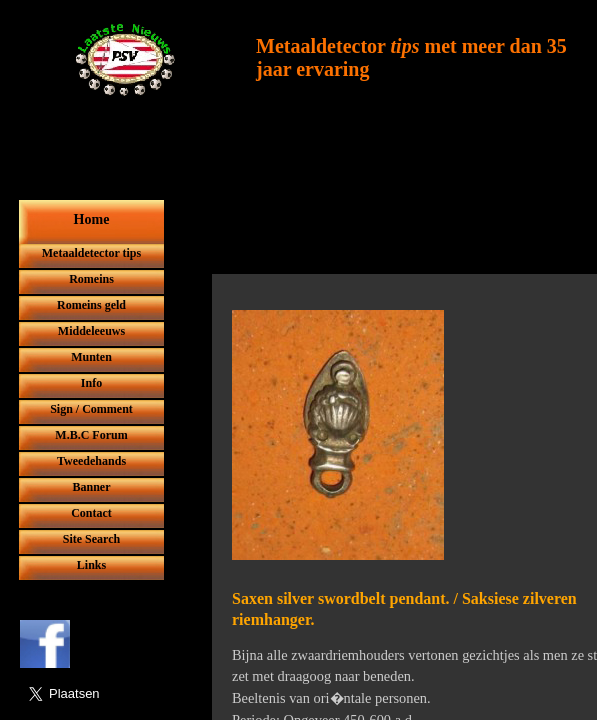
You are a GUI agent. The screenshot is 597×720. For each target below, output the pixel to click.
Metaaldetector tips (91, 253)
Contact (91, 513)
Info (91, 383)
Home (92, 219)
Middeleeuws (91, 331)
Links (91, 565)
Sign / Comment (91, 409)
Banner (91, 487)
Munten (91, 357)
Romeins (91, 279)
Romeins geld (91, 305)
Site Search (91, 539)
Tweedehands (91, 461)
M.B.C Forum (91, 435)
